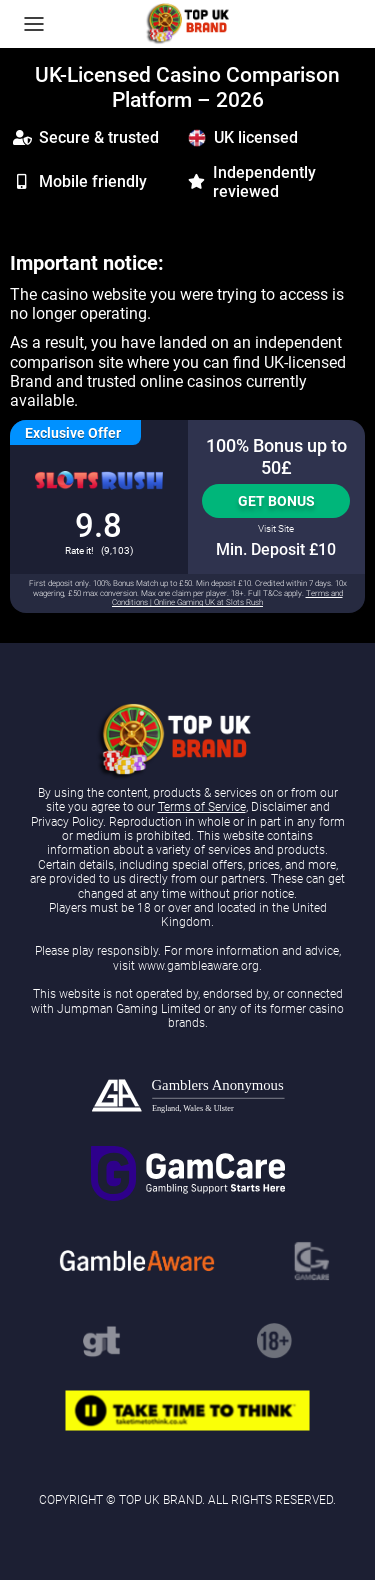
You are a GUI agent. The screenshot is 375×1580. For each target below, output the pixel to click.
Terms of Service (202, 807)
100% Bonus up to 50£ (276, 456)
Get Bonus (276, 501)
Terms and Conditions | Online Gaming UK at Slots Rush (227, 598)
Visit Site (276, 528)
